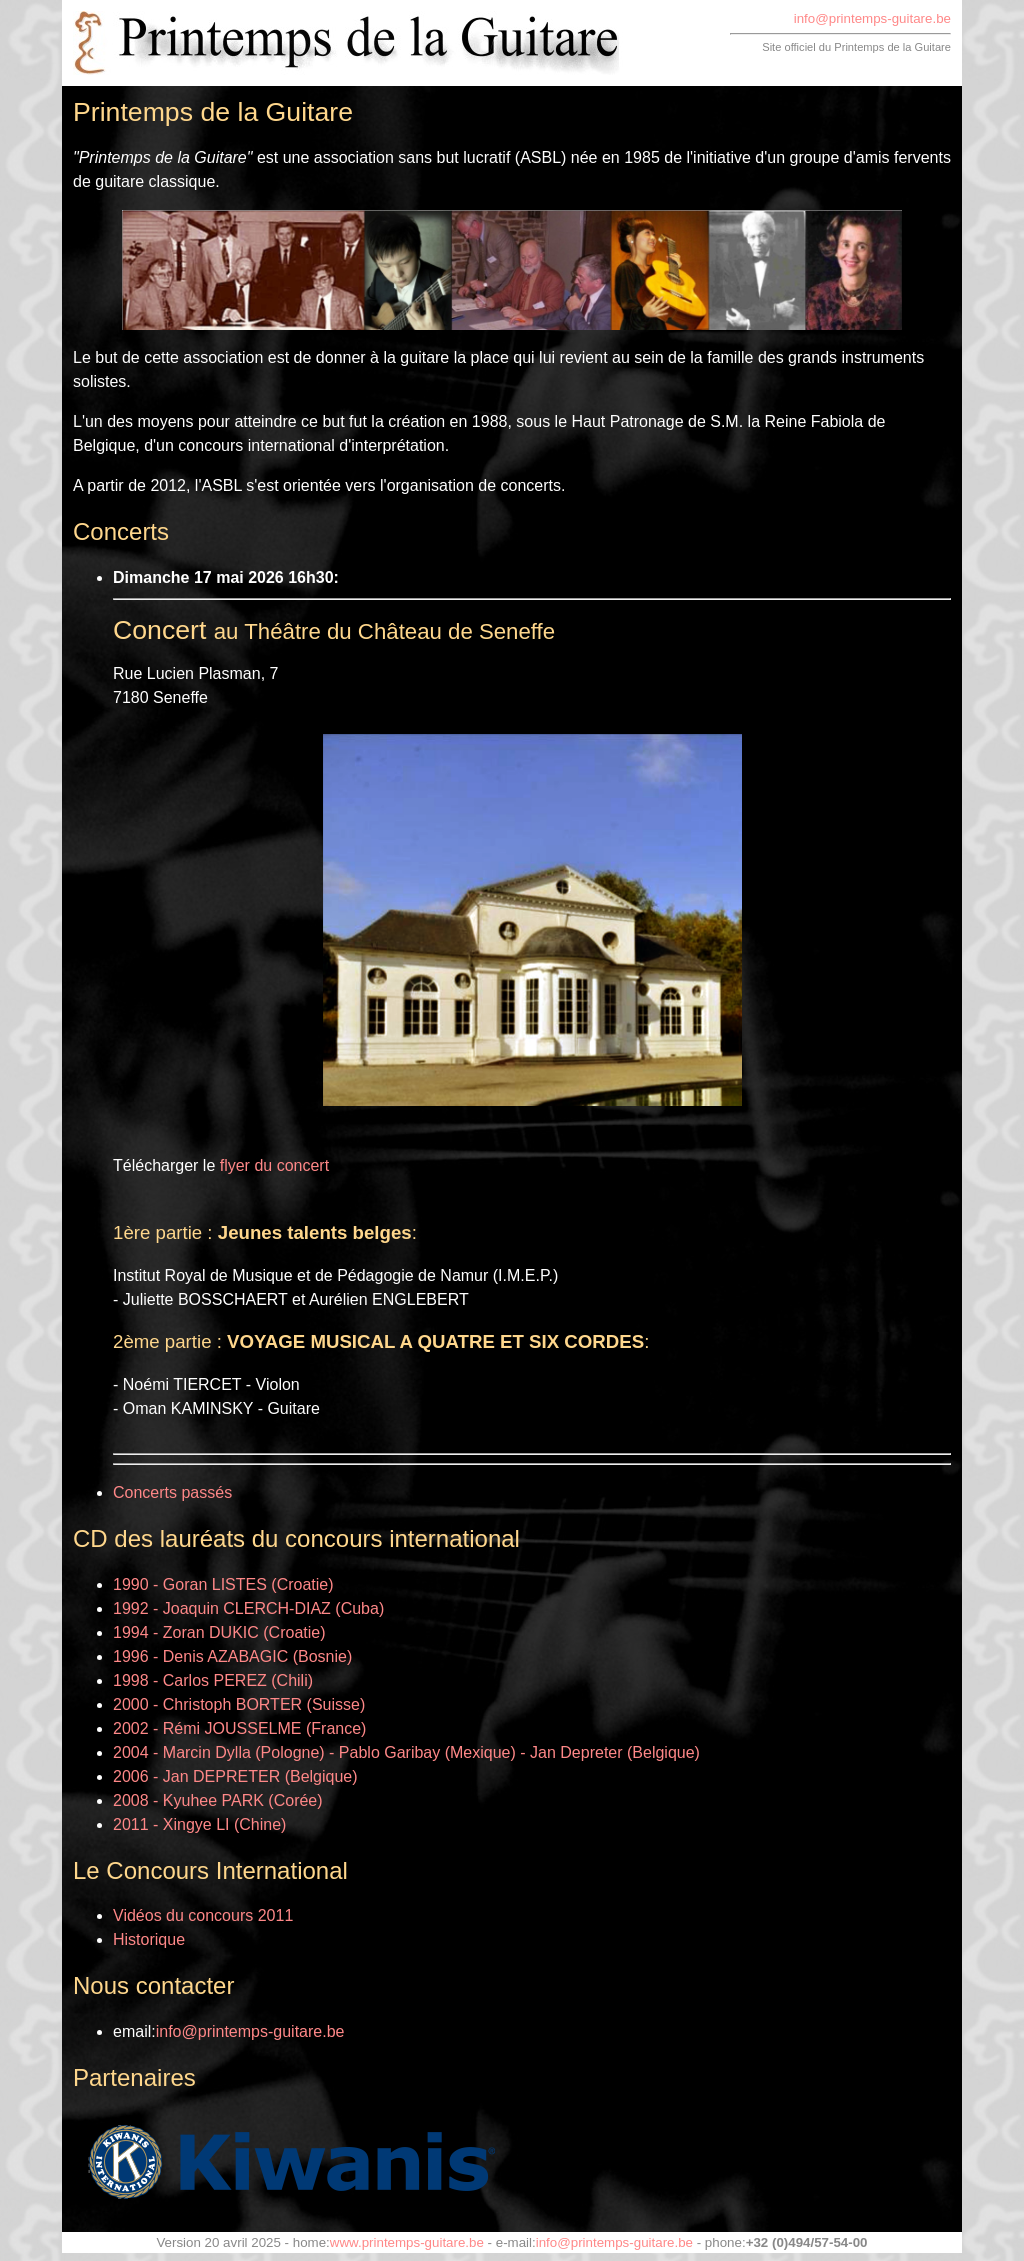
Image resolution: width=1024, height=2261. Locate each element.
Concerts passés (172, 1492)
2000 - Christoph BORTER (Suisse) (239, 1704)
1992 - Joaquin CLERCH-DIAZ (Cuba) (248, 1608)
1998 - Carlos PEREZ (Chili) (213, 1680)
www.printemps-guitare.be (407, 2242)
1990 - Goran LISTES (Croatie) (223, 1584)
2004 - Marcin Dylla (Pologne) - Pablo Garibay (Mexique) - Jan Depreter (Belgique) (406, 1752)
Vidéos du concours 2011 (203, 1915)
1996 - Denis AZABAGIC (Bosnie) (232, 1656)
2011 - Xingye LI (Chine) (199, 1824)
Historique (149, 1939)
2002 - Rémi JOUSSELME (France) (239, 1728)
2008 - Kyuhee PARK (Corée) (218, 1800)
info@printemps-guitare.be (872, 18)
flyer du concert (274, 1165)
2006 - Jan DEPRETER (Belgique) (235, 1776)
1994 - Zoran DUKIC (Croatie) (219, 1632)
